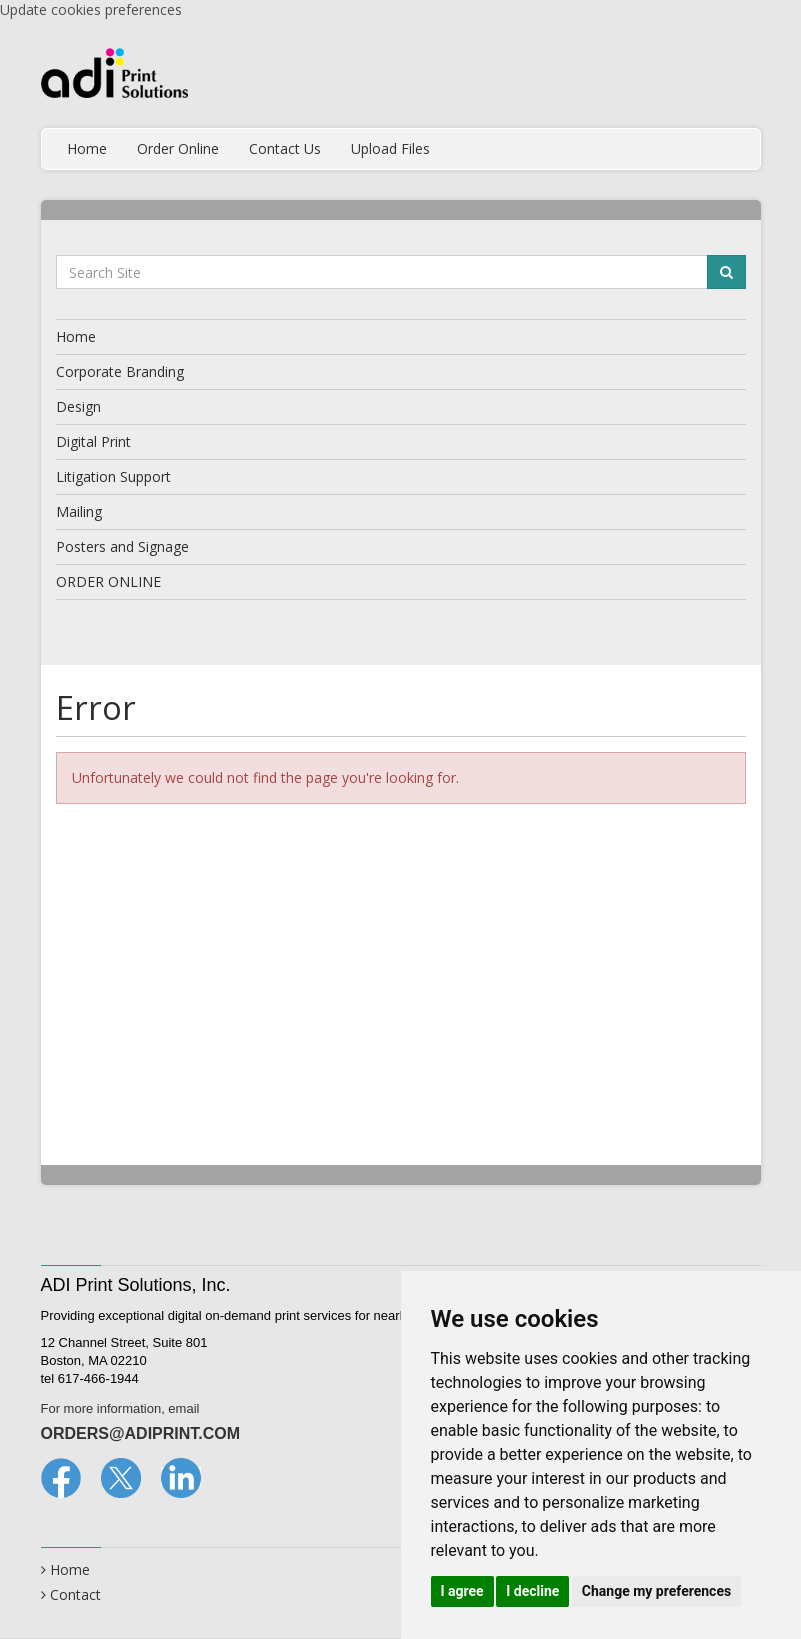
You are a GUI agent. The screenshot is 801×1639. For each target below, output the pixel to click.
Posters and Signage (122, 546)
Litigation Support (113, 476)
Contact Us (285, 148)
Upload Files (390, 148)
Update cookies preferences (91, 9)
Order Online (178, 148)
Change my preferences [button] (656, 1591)
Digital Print (93, 441)
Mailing (79, 511)
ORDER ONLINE (108, 581)
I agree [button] (462, 1591)
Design (78, 406)
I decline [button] (532, 1591)
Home (87, 148)
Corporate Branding (120, 371)
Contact (75, 1594)
